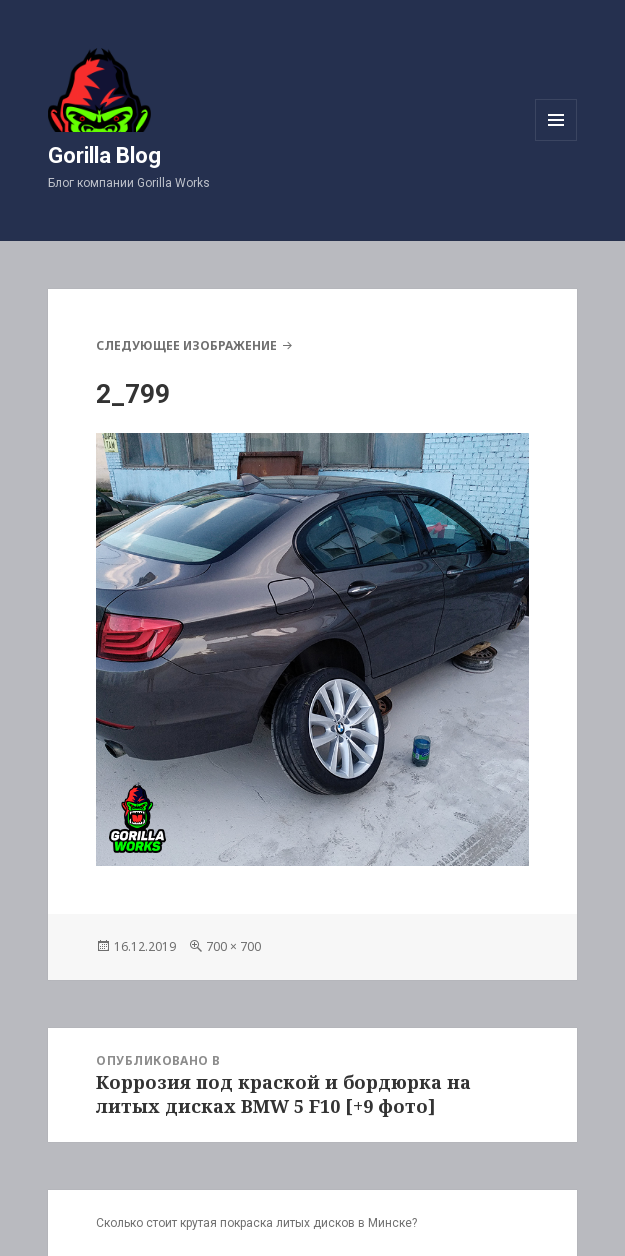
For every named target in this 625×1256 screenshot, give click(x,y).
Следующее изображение (186, 345)
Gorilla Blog (104, 155)
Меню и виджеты (556, 140)
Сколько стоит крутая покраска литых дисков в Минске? (256, 1223)
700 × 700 (233, 946)
